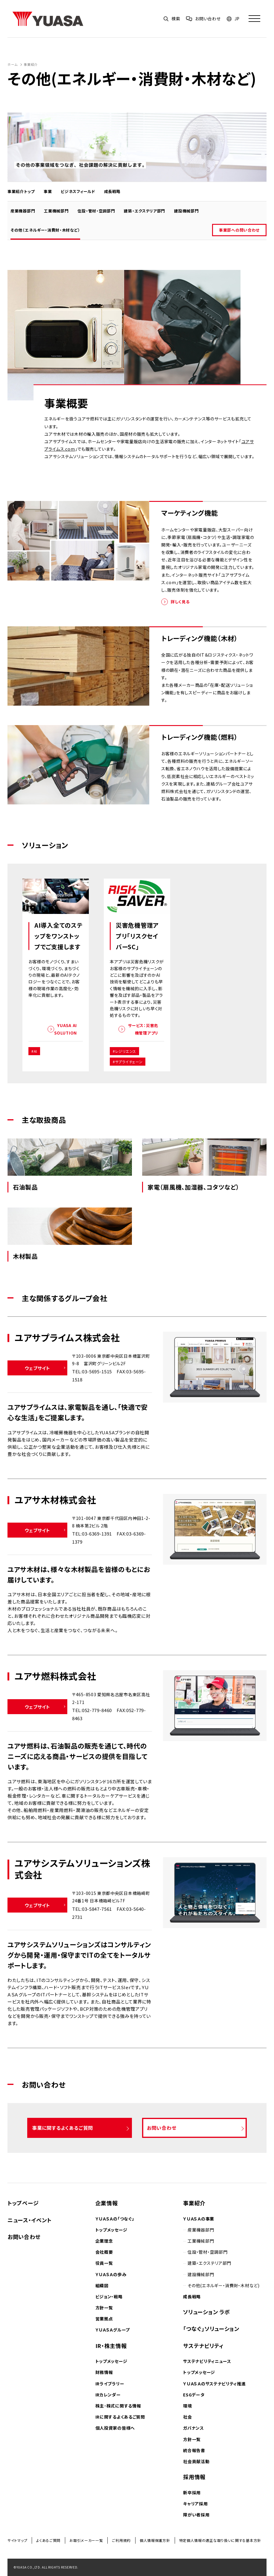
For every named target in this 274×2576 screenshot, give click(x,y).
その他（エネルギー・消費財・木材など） (49, 230)
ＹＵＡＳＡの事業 (198, 2219)
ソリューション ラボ (206, 2312)
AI (35, 1051)
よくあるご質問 (48, 2540)
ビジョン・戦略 (109, 2296)
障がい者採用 (196, 2515)
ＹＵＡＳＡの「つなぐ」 (114, 2219)
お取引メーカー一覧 (86, 2540)
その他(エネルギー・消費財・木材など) (223, 2285)
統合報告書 (194, 2450)
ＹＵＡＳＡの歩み (111, 2274)
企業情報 (106, 2203)
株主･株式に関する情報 (118, 2406)
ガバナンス (193, 2428)
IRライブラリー (109, 2384)
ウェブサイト (38, 1368)
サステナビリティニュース (207, 2361)
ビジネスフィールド (79, 191)
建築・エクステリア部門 (148, 211)
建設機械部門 (190, 211)
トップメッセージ (111, 2230)
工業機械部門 (60, 211)
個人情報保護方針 (155, 2540)
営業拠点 (104, 2319)
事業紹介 (31, 64)
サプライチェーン (129, 1061)
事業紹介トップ (22, 191)
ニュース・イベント (29, 2220)
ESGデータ (193, 2395)
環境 (187, 2406)
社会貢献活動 (196, 2461)
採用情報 (194, 2477)
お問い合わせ (23, 2237)
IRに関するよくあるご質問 (120, 2417)
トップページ (23, 2203)
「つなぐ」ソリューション (211, 2328)
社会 (187, 2417)
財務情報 (104, 2372)
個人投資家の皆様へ (115, 2428)
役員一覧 (104, 2263)
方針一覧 (104, 2308)
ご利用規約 (121, 2540)
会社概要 (104, 2252)
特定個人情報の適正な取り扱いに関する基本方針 (220, 2540)
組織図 (102, 2285)
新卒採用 (192, 2493)
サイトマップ (17, 2540)
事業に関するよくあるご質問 (61, 2128)
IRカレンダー (108, 2395)
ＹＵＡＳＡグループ (112, 2330)
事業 (49, 191)
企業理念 (104, 2241)
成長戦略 (113, 191)
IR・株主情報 (111, 2345)
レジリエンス (125, 1051)
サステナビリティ (203, 2345)
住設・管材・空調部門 (100, 211)
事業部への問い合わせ (243, 230)
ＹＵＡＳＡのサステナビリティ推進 (214, 2384)
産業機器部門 (26, 211)
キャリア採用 (195, 2504)
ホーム (12, 64)
